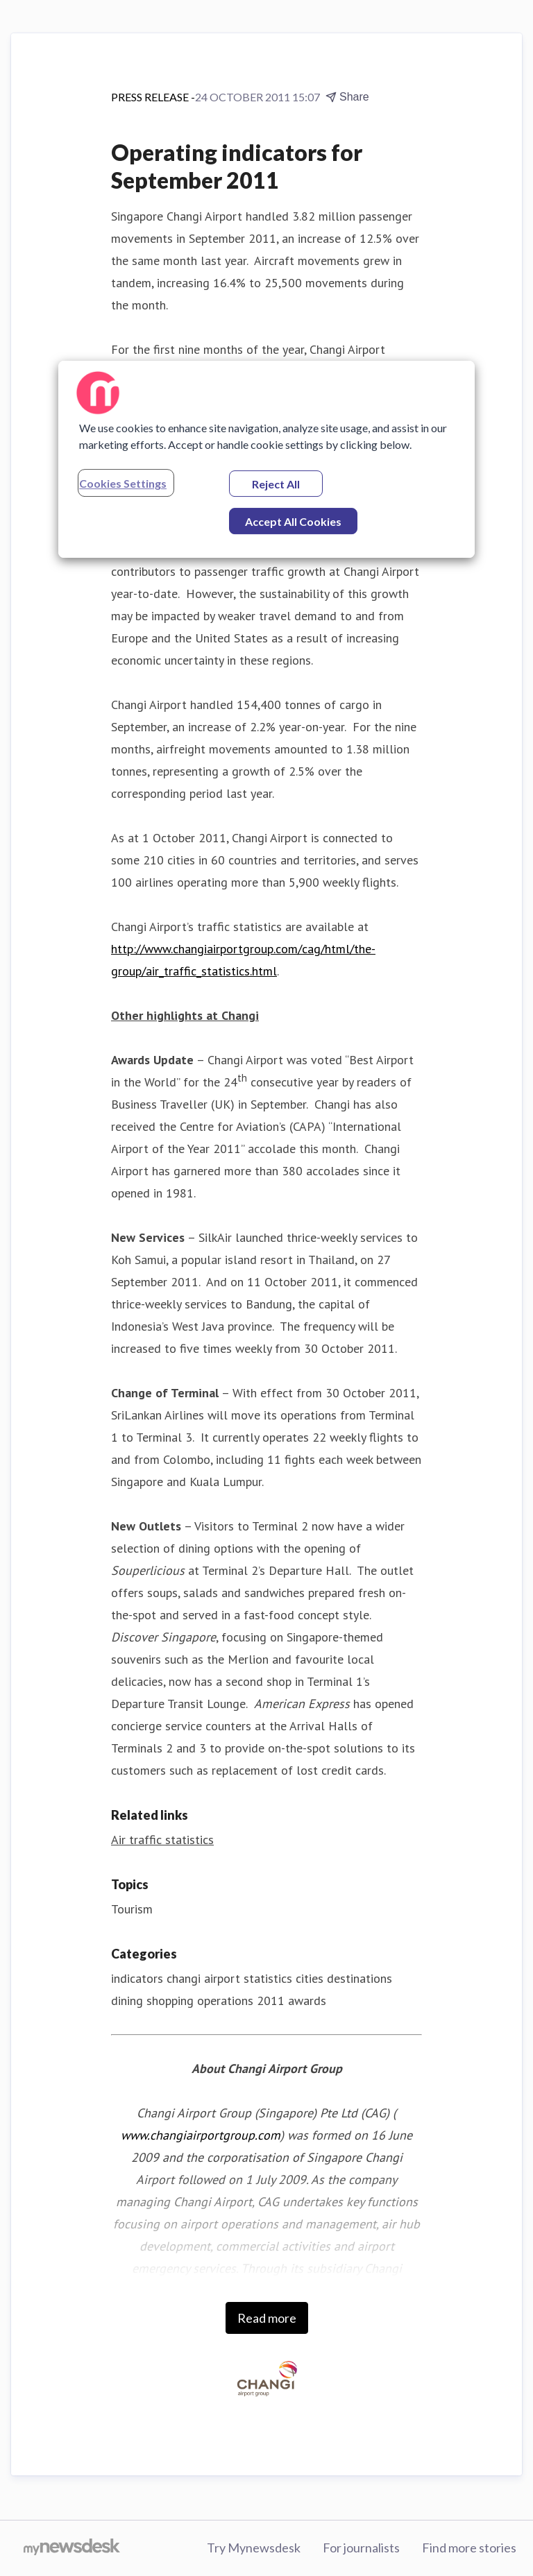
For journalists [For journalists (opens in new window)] (361, 2547)
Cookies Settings (123, 483)
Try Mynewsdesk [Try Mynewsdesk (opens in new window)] (254, 2547)
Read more (266, 2318)
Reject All (276, 484)
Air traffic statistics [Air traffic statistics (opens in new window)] (162, 1840)
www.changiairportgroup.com (200, 2135)
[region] (266, 459)
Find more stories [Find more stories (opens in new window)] (469, 2547)
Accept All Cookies (293, 521)
